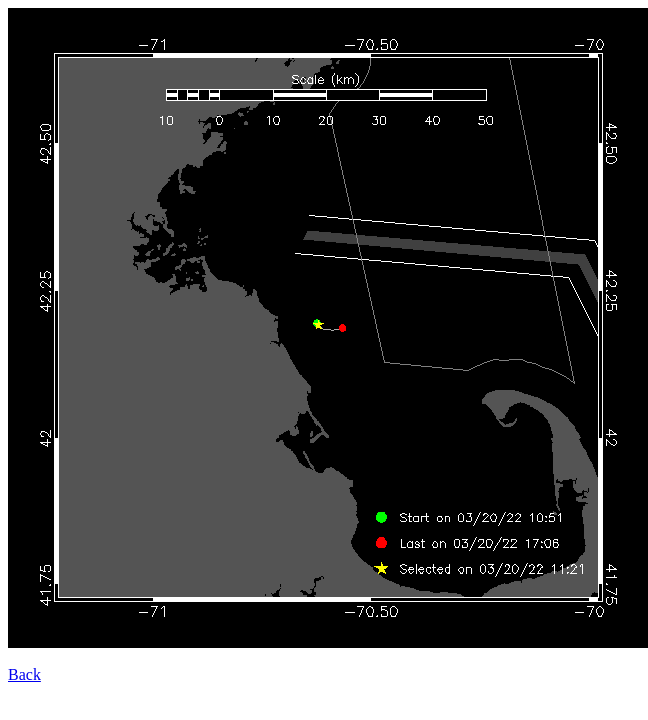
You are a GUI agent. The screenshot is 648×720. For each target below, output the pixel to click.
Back (24, 674)
